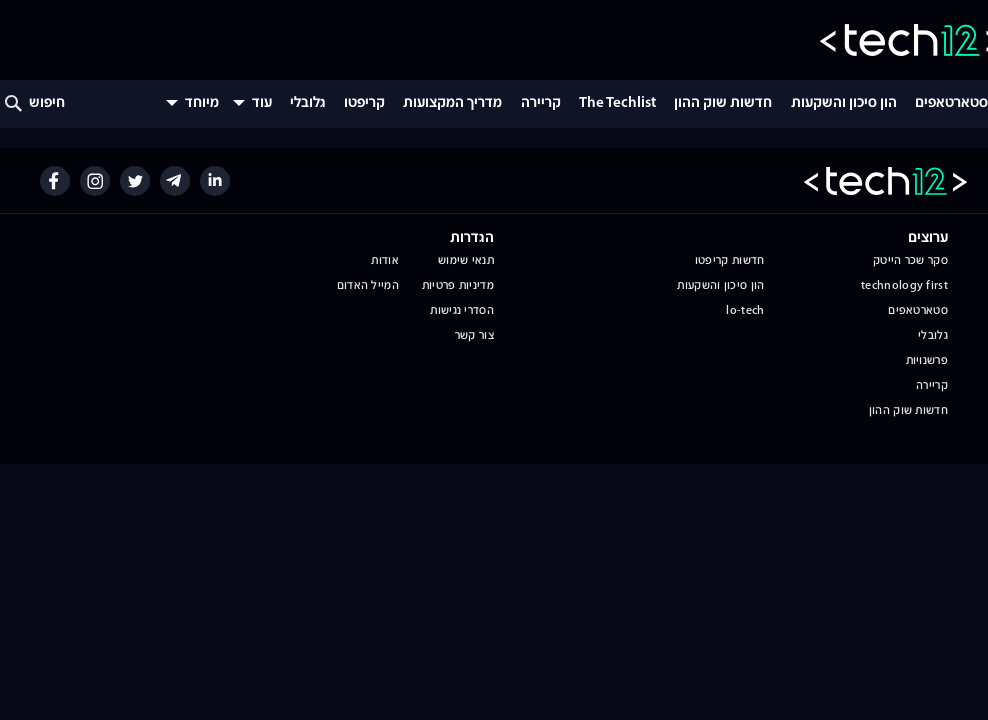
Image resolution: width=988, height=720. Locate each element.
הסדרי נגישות (462, 311)
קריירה (541, 103)
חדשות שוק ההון (723, 103)
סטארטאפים (951, 103)
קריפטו (364, 103)
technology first (904, 286)
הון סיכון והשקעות (844, 103)
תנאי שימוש (466, 261)
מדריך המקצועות (452, 103)
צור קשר (474, 336)
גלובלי (308, 103)
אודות (385, 261)
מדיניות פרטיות (458, 286)
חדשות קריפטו (730, 261)
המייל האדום (368, 286)
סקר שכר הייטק (910, 261)
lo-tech (745, 311)
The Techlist (617, 103)
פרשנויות (927, 361)
